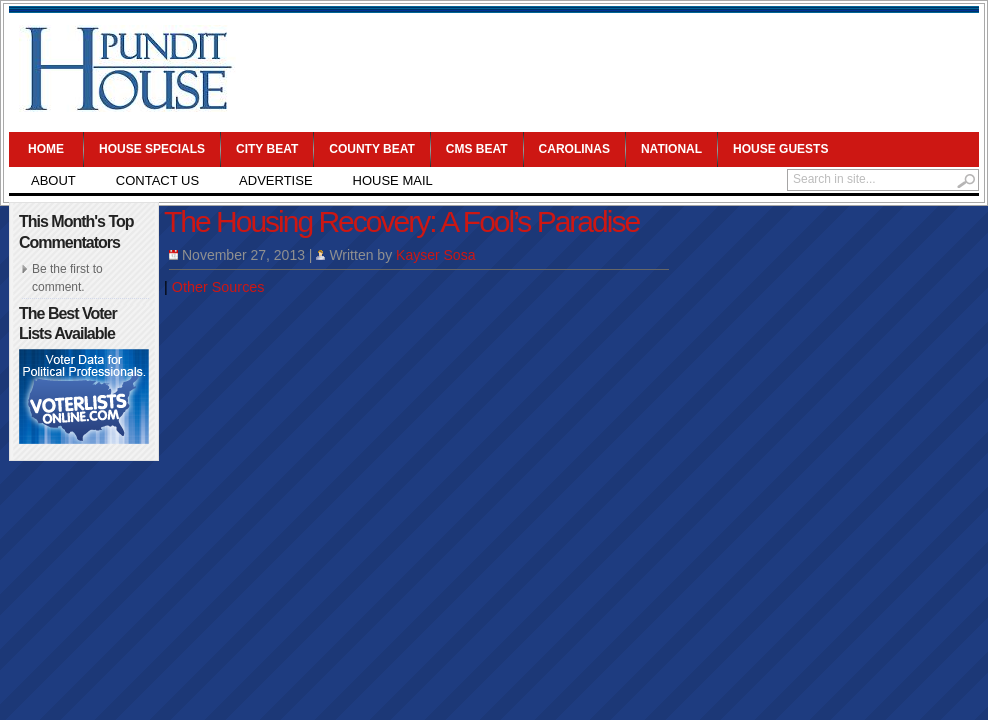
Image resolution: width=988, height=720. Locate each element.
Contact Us (157, 180)
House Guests (780, 149)
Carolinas (574, 149)
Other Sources (218, 287)
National (671, 149)
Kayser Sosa (435, 255)
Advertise (275, 180)
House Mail (393, 180)
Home (46, 149)
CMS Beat (477, 149)
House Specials (152, 149)
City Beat (267, 149)
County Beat (372, 149)
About (53, 180)
